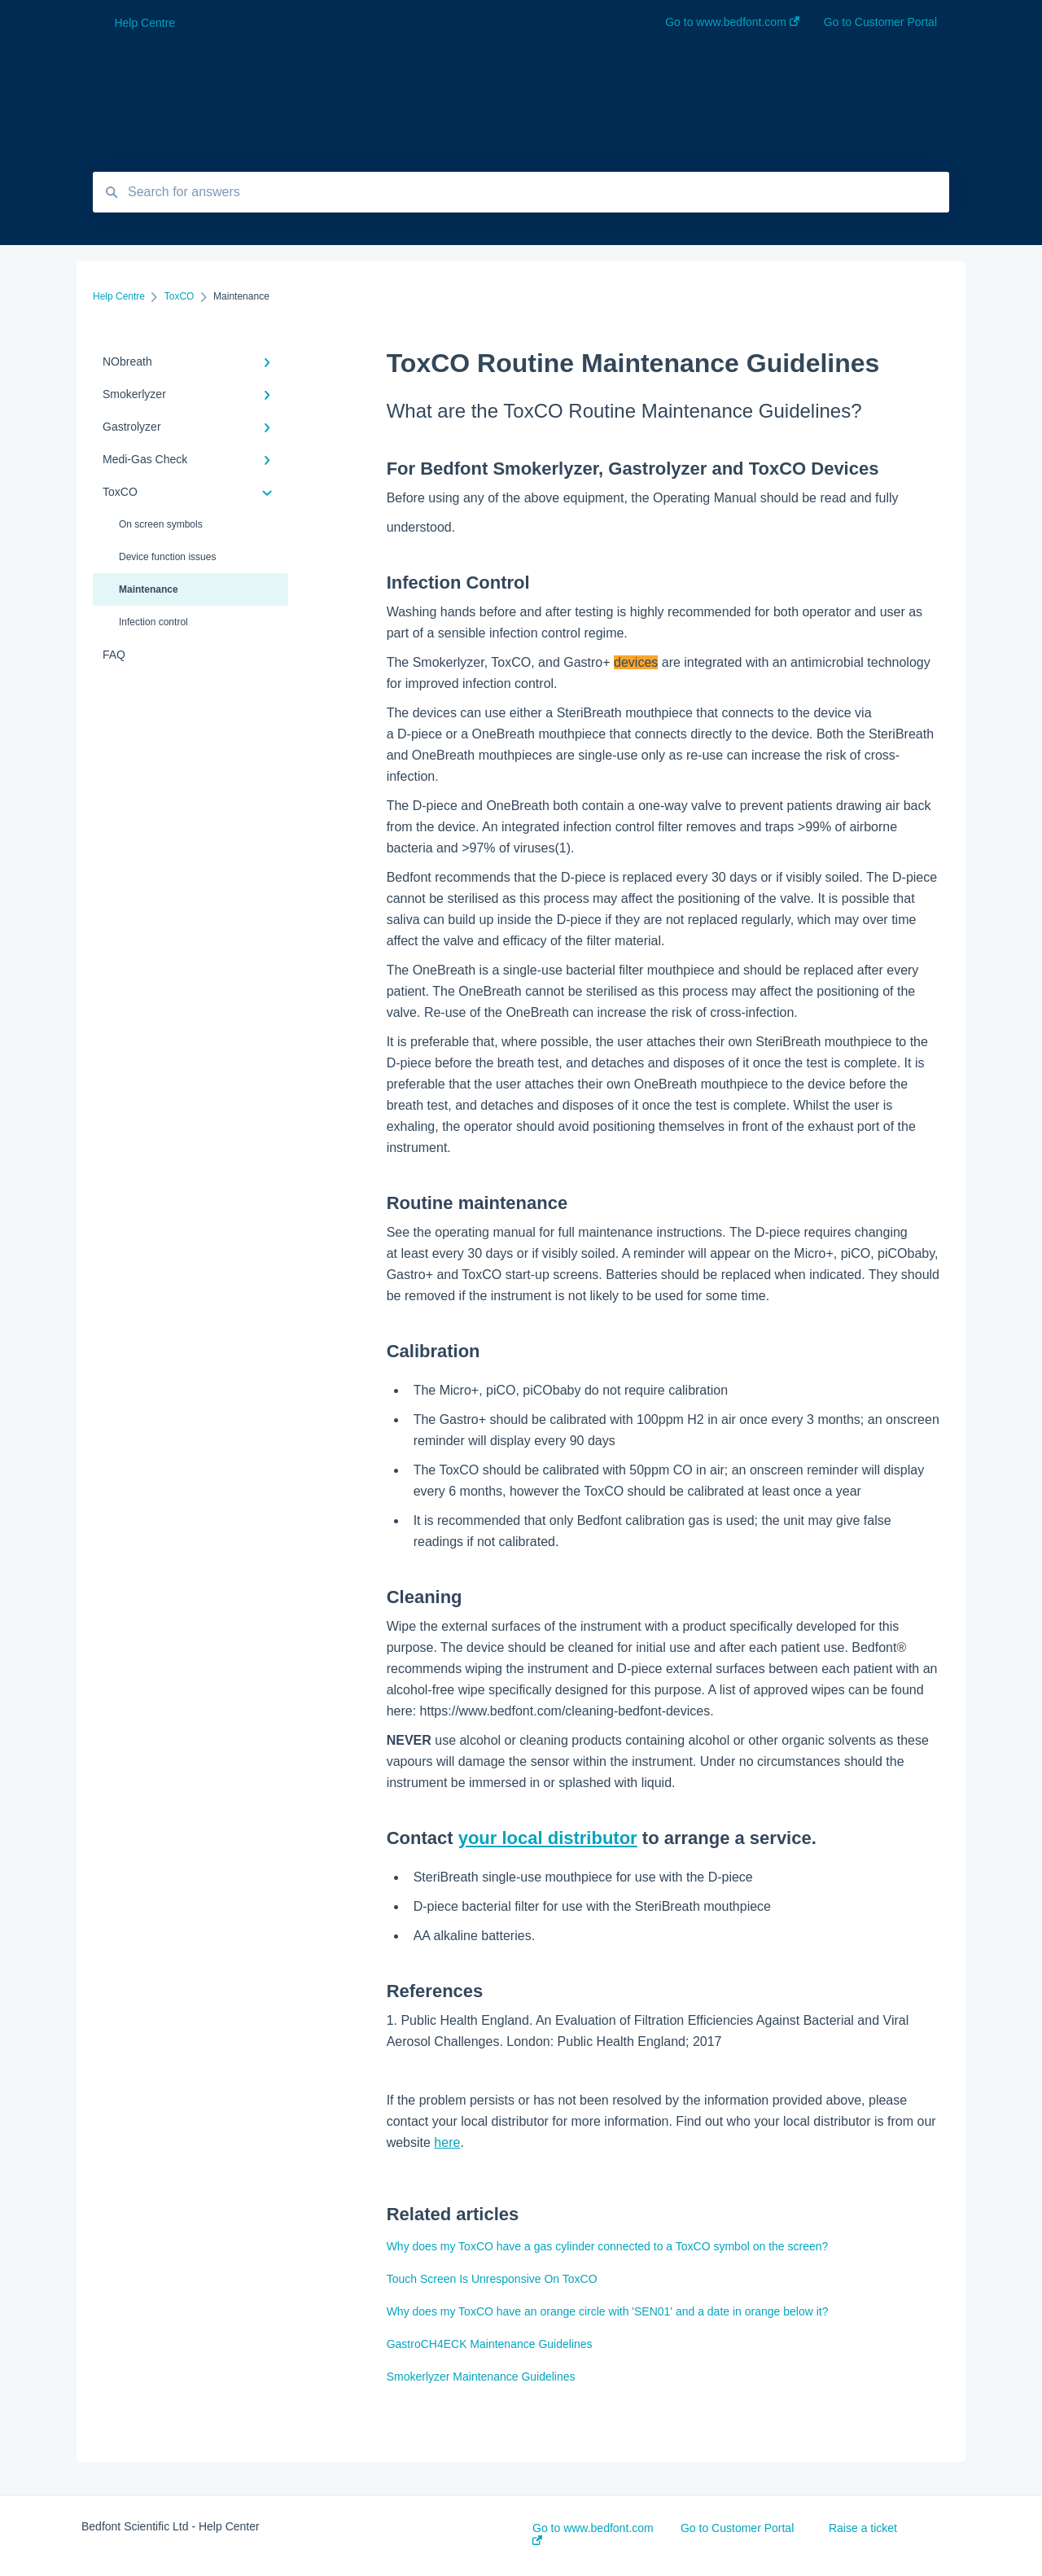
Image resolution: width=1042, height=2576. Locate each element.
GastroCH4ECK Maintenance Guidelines (490, 2343)
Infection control (153, 622)
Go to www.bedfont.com (593, 2533)
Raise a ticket (863, 2527)
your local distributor (547, 1838)
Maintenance (148, 589)
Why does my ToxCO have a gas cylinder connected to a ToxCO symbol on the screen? (608, 2246)
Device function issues (167, 557)
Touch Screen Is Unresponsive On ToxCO (492, 2278)
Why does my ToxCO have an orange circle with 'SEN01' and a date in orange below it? (608, 2311)
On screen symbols (161, 524)
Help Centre (144, 22)
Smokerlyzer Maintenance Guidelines (481, 2376)
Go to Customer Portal (737, 2527)
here (447, 2142)
